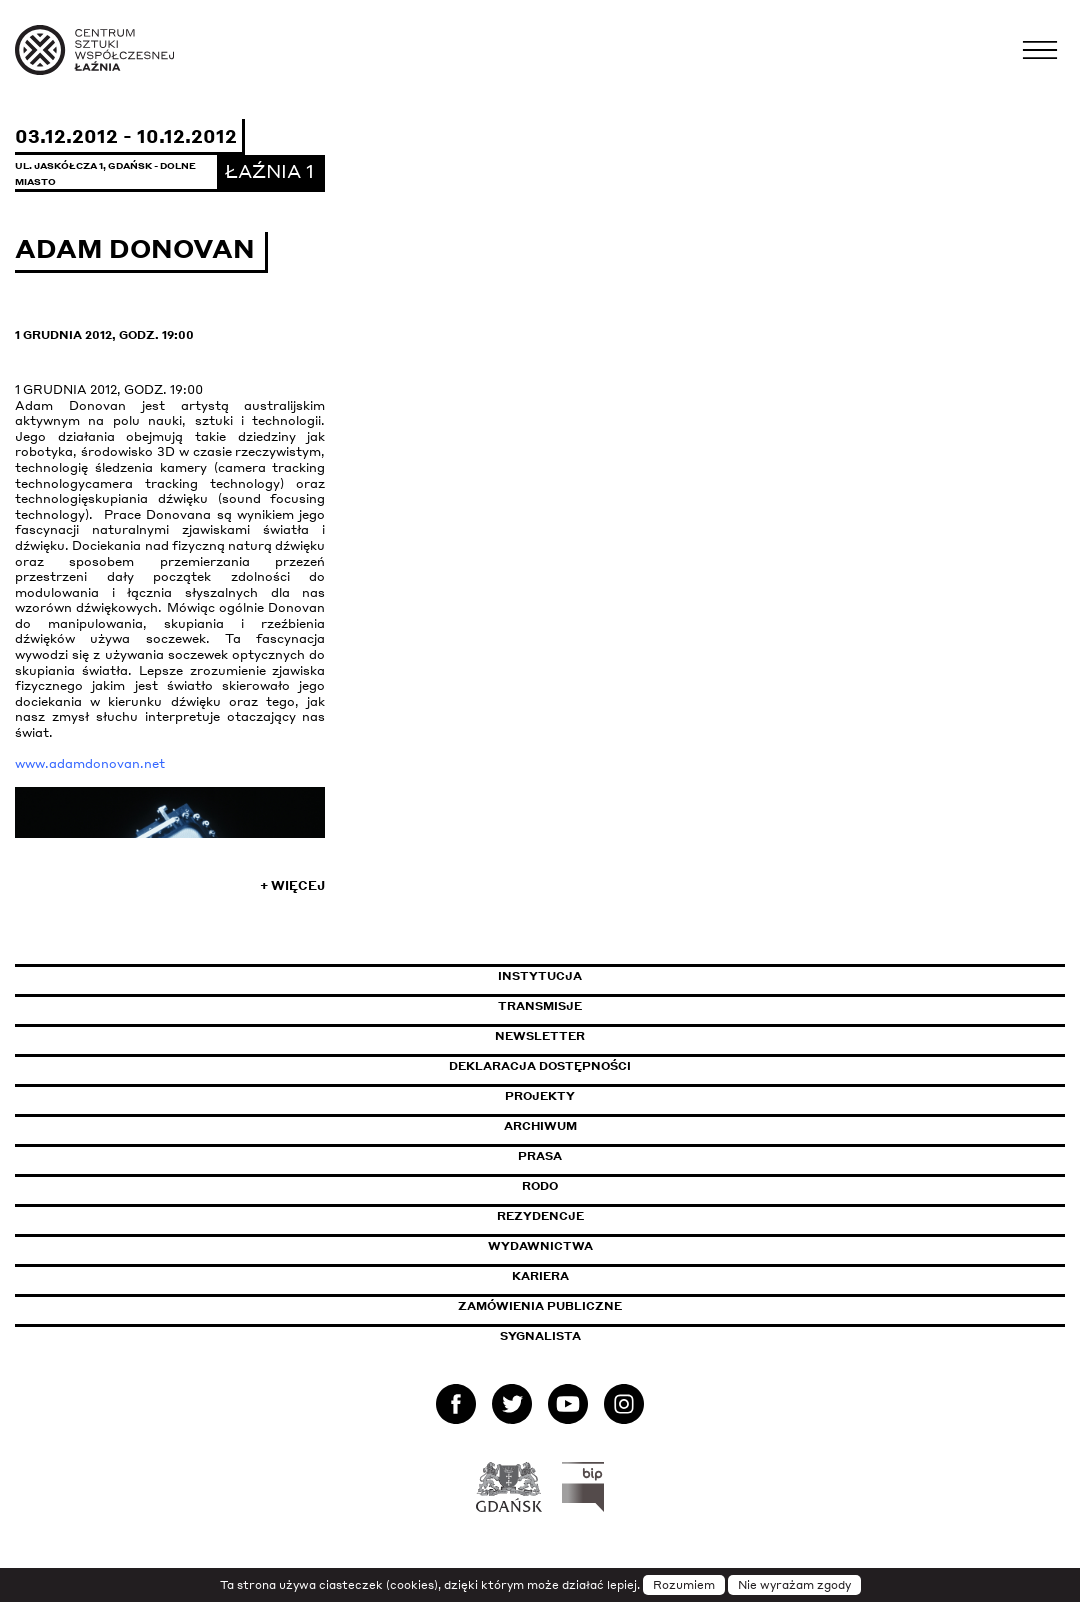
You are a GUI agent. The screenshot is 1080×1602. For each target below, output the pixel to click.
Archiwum (540, 1126)
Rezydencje (540, 1216)
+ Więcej (292, 885)
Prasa (540, 1156)
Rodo (540, 1186)
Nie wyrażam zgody (794, 1585)
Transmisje (625, 1006)
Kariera (540, 1276)
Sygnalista (540, 1336)
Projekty (540, 1096)
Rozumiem (684, 1585)
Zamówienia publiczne (585, 1306)
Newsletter (540, 1036)
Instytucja (540, 976)
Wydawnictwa (540, 1246)
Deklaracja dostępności (540, 1066)
